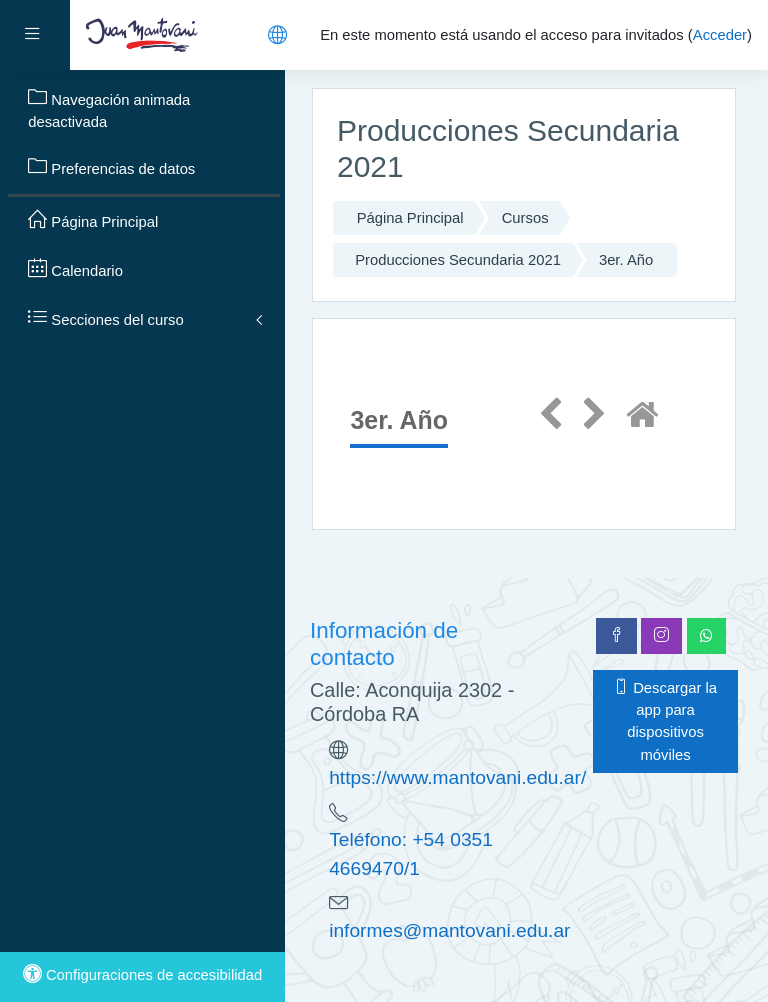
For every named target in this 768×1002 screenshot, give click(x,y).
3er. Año (626, 260)
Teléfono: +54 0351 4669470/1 (411, 854)
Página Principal (410, 218)
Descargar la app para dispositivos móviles (665, 721)
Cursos (525, 218)
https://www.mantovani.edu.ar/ (457, 777)
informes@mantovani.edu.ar (449, 930)
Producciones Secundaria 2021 (458, 260)
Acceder (720, 35)
